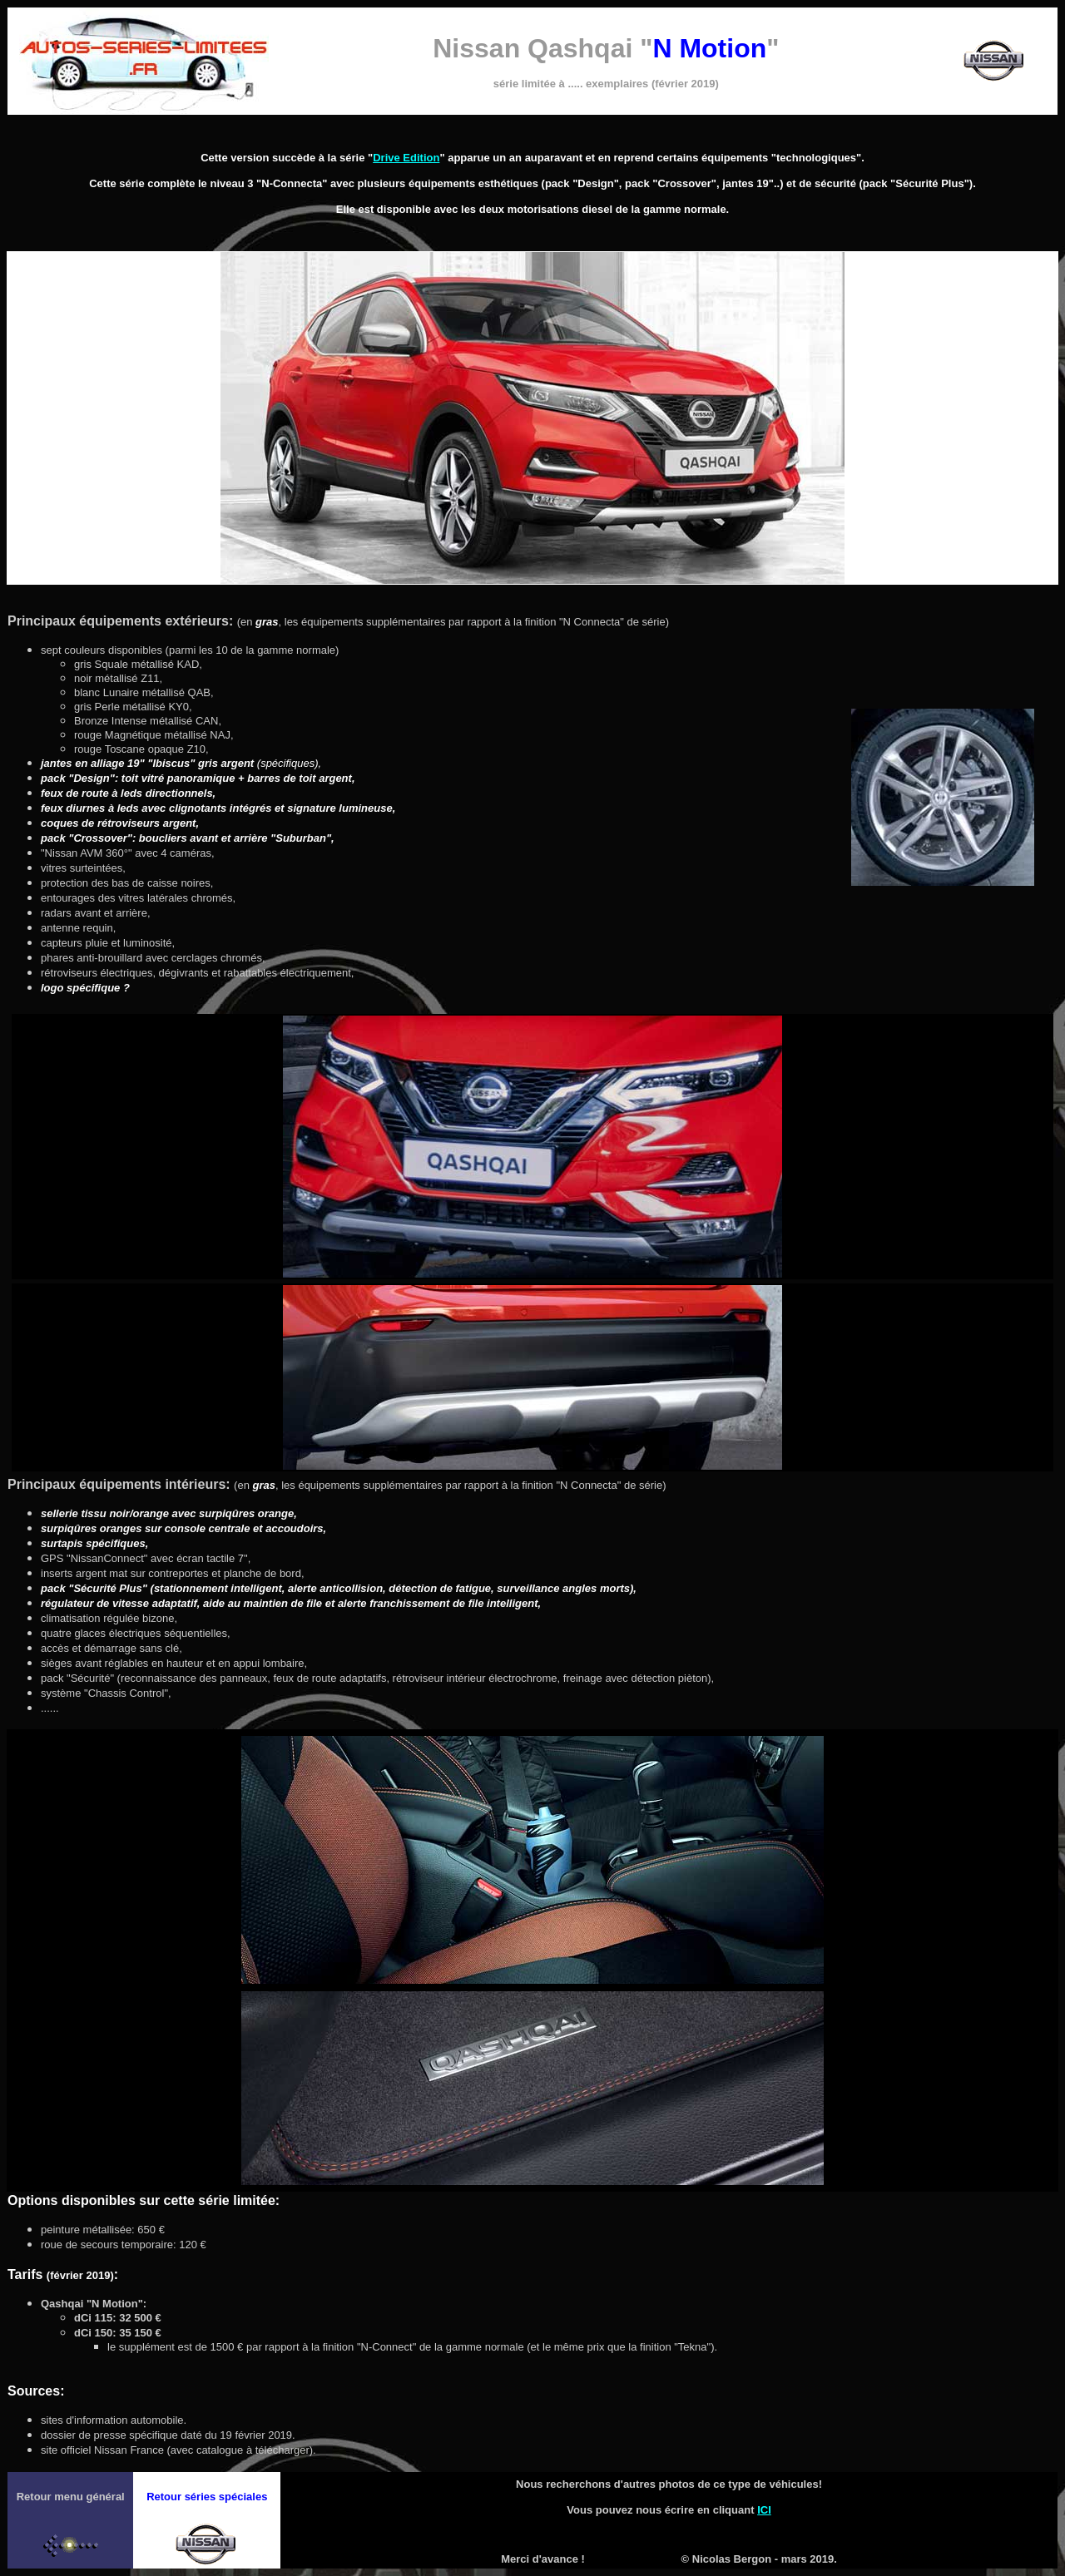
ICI (764, 2510)
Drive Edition (406, 157)
